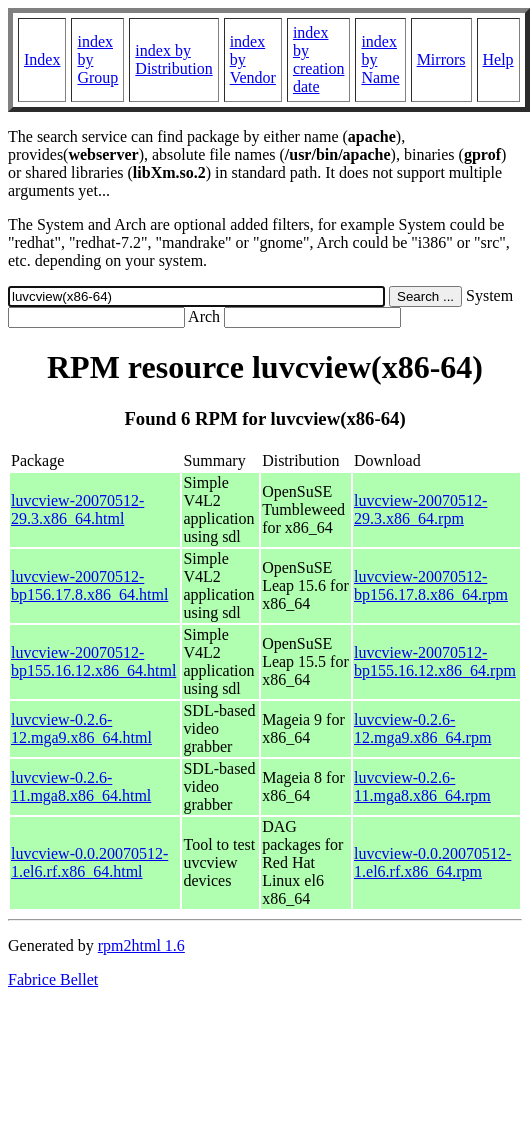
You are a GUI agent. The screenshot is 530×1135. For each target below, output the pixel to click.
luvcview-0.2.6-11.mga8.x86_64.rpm (422, 786)
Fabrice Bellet (53, 979)
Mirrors (441, 59)
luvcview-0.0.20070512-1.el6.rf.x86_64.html (89, 862)
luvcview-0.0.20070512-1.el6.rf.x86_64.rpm (432, 862)
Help (498, 59)
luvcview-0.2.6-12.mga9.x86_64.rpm (422, 728)
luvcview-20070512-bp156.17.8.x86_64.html (89, 585)
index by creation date (319, 59)
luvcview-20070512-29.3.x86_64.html (77, 509)
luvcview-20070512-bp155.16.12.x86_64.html (93, 661)
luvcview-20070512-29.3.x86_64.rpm (420, 509)
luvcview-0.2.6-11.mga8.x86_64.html (81, 786)
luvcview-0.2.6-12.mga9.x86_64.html (81, 728)
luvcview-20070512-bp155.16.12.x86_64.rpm (435, 661)
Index (42, 59)
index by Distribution (173, 59)
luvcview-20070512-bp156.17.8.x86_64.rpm (431, 585)
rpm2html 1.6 (141, 945)
